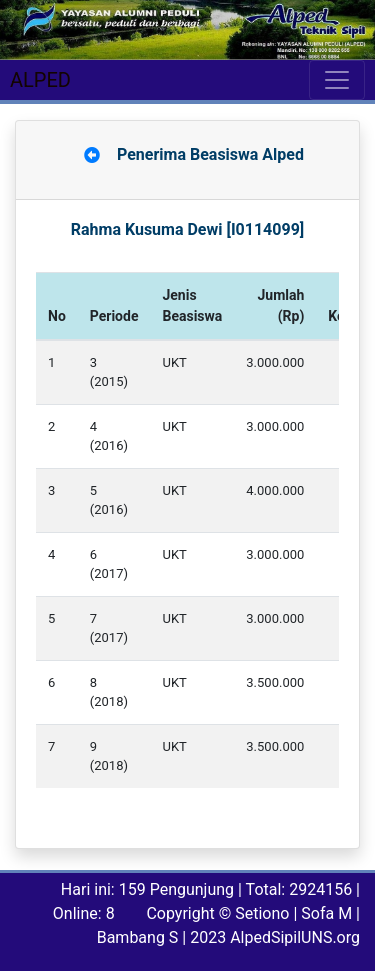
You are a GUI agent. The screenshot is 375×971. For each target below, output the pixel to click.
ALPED (40, 80)
